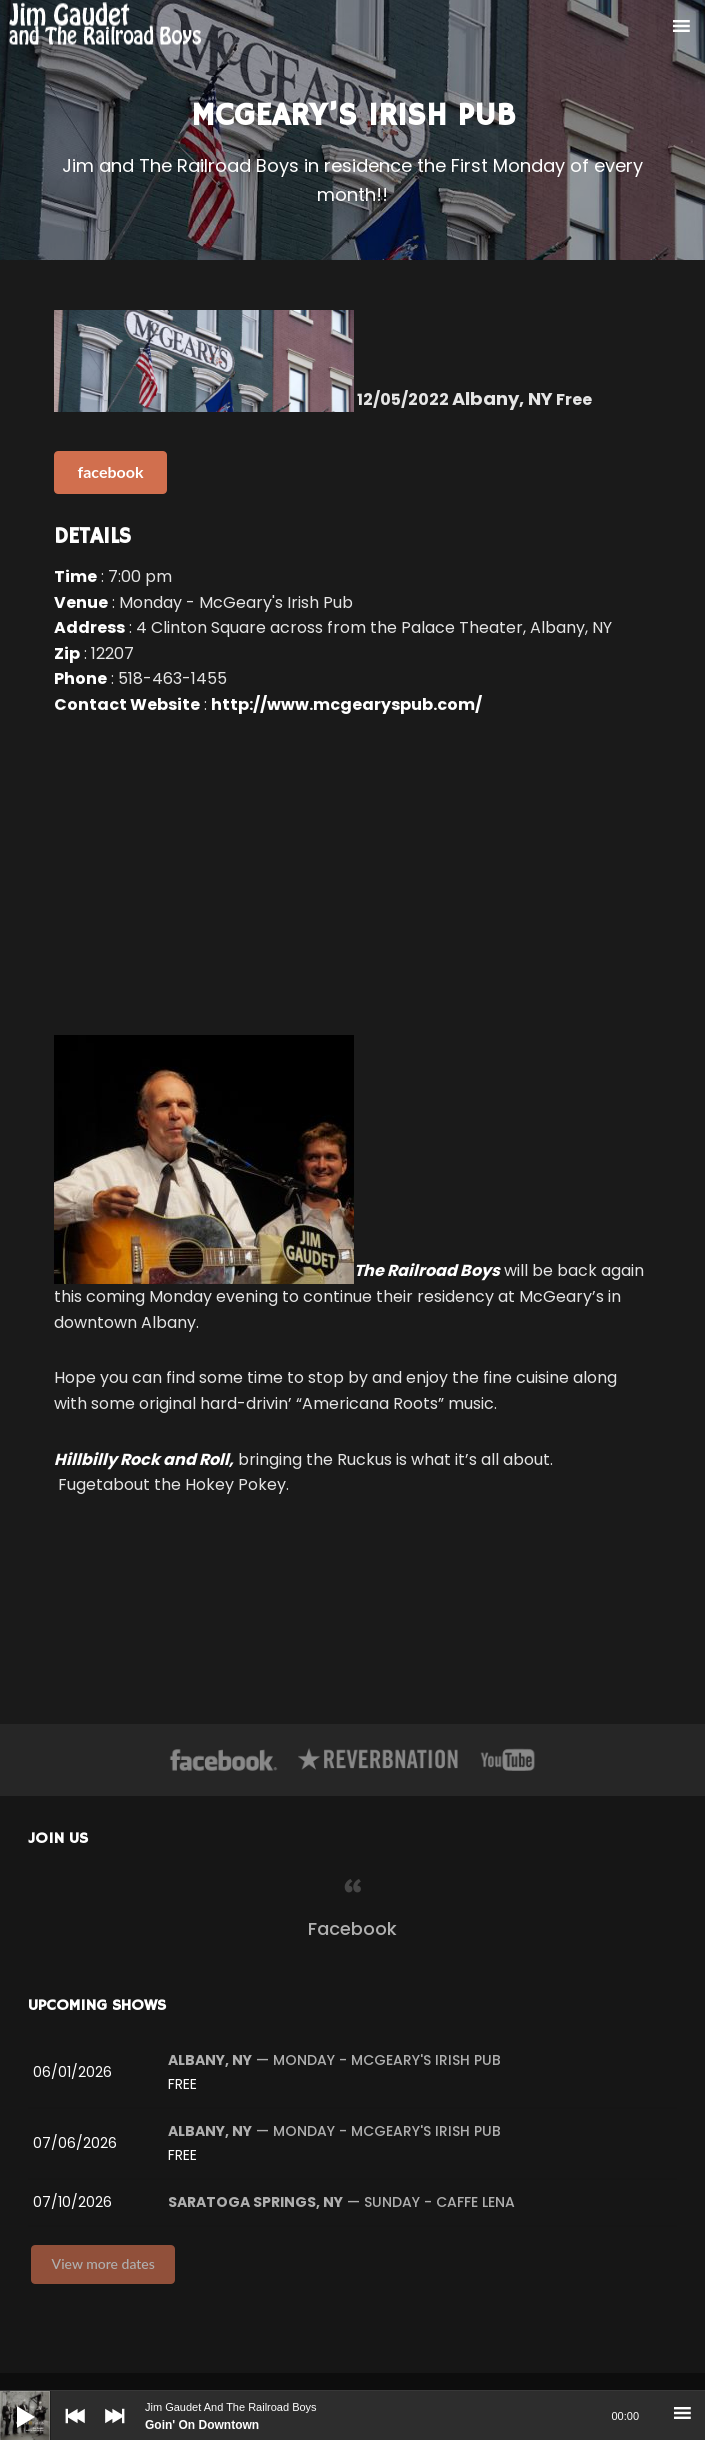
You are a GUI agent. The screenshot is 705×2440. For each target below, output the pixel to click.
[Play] (10, 2401)
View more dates (103, 2263)
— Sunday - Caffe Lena (341, 2202)
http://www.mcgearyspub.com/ (346, 704)
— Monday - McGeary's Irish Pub (334, 2060)
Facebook (352, 1928)
